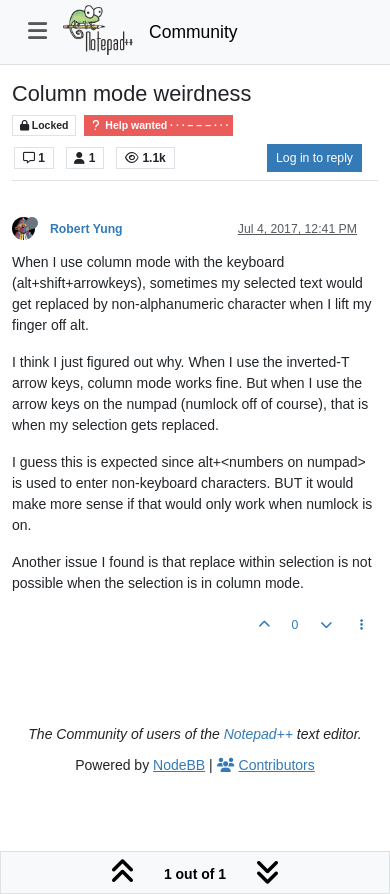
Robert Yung (86, 229)
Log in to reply (314, 158)
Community (193, 32)
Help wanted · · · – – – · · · (158, 125)
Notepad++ (258, 734)
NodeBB (179, 765)
